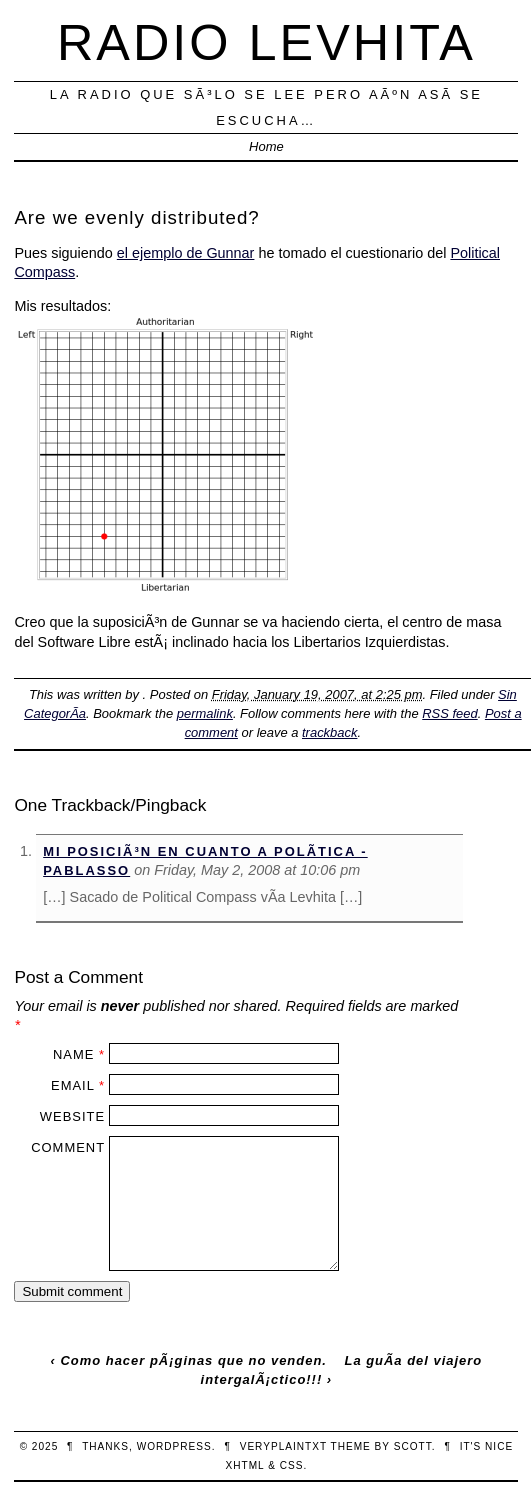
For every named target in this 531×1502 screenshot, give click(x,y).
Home (266, 146)
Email (72, 1085)
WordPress (174, 1446)
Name (73, 1054)
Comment (68, 1147)
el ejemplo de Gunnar (186, 253)
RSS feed (449, 713)
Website (72, 1116)
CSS (292, 1465)
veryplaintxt (283, 1446)
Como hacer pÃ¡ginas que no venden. (193, 1360)
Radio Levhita (266, 42)
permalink (205, 713)
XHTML (245, 1465)
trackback (329, 732)
